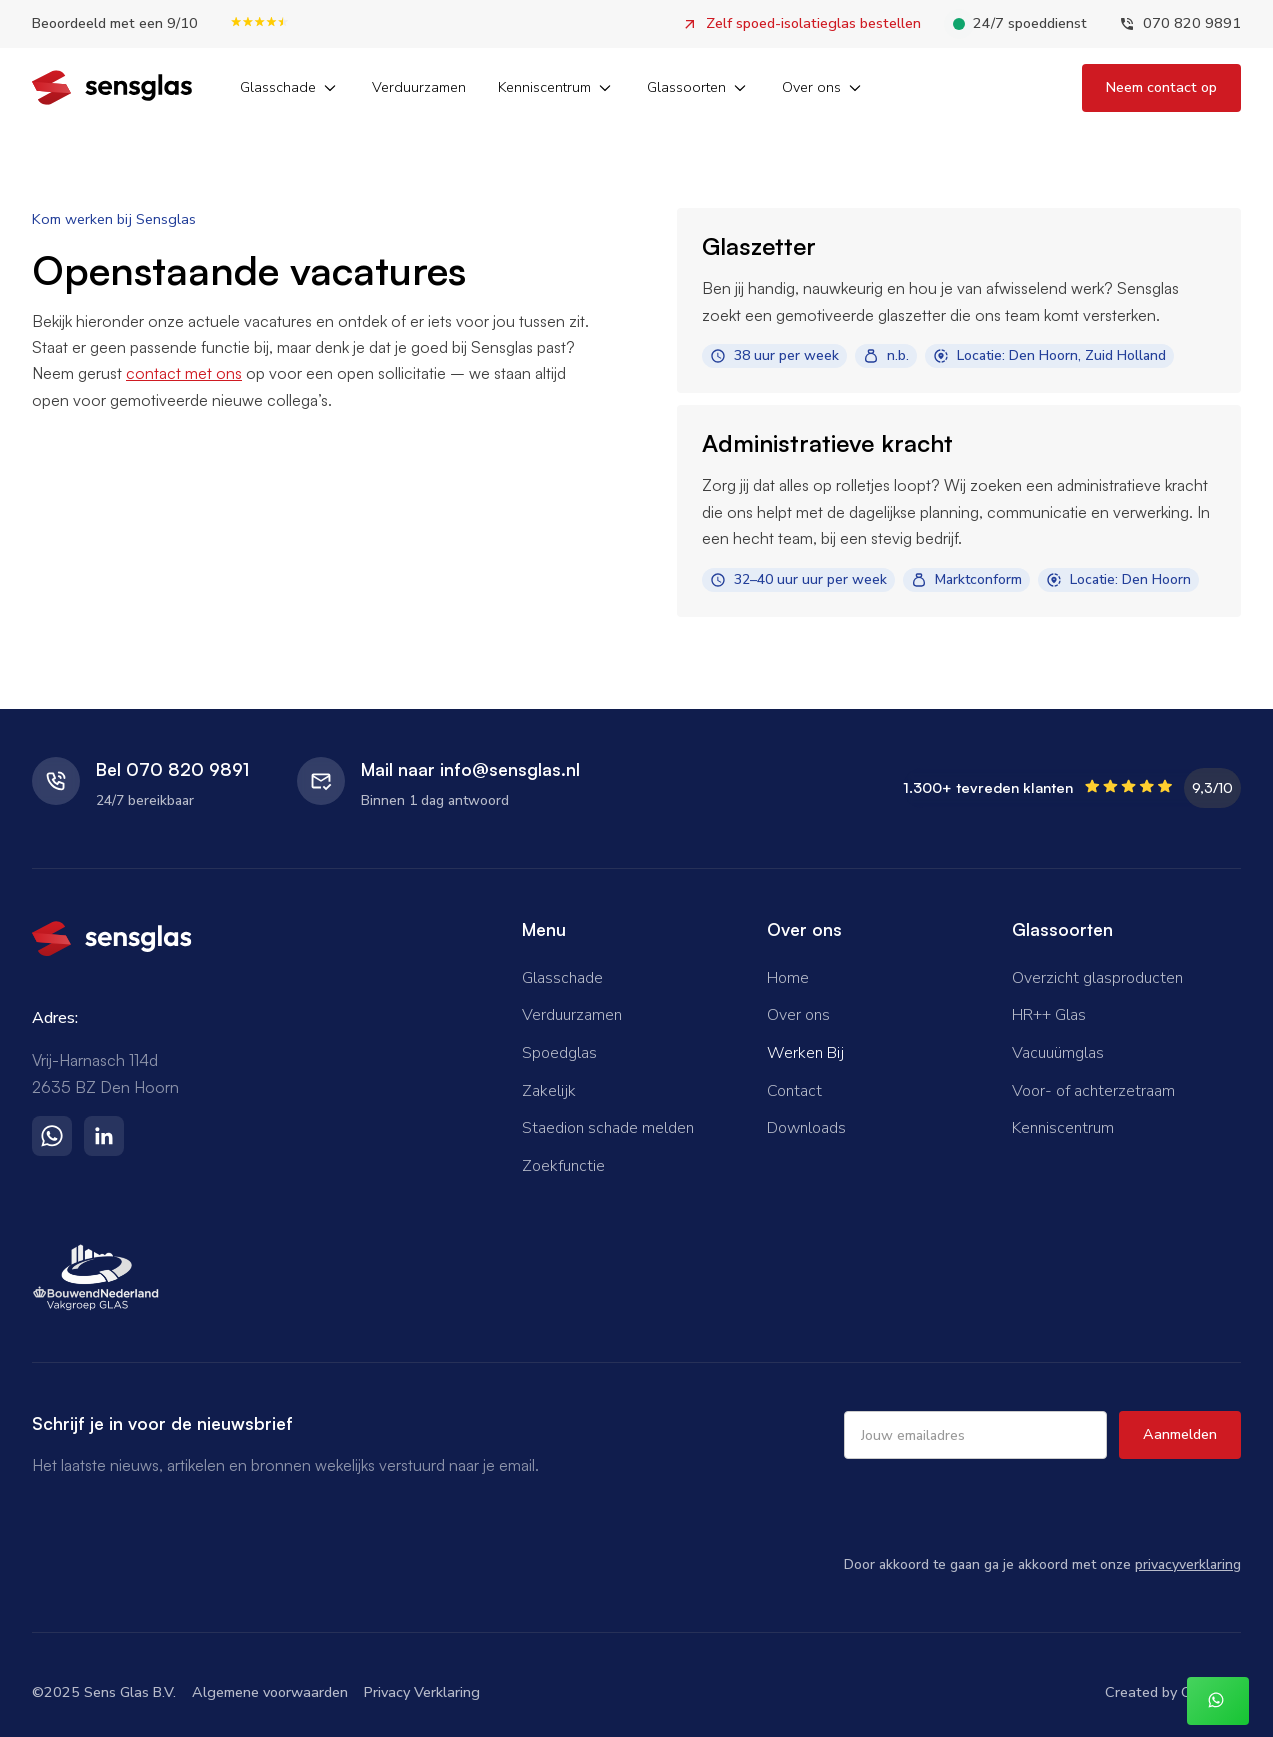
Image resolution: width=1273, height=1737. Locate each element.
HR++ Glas (1049, 1015)
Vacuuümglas (1058, 1053)
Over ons (798, 1015)
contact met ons (184, 373)
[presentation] (996, 1506)
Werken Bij (805, 1053)
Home (788, 978)
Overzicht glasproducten (1097, 978)
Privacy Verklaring (422, 1692)
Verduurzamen (419, 87)
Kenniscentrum (1063, 1128)
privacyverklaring (1188, 1564)
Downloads (806, 1128)
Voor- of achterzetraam (1093, 1091)
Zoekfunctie (563, 1166)
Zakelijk (549, 1091)
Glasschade (562, 978)
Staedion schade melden (608, 1128)
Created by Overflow (1173, 1692)
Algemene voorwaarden (270, 1692)
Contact (794, 1091)
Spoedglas (559, 1053)
